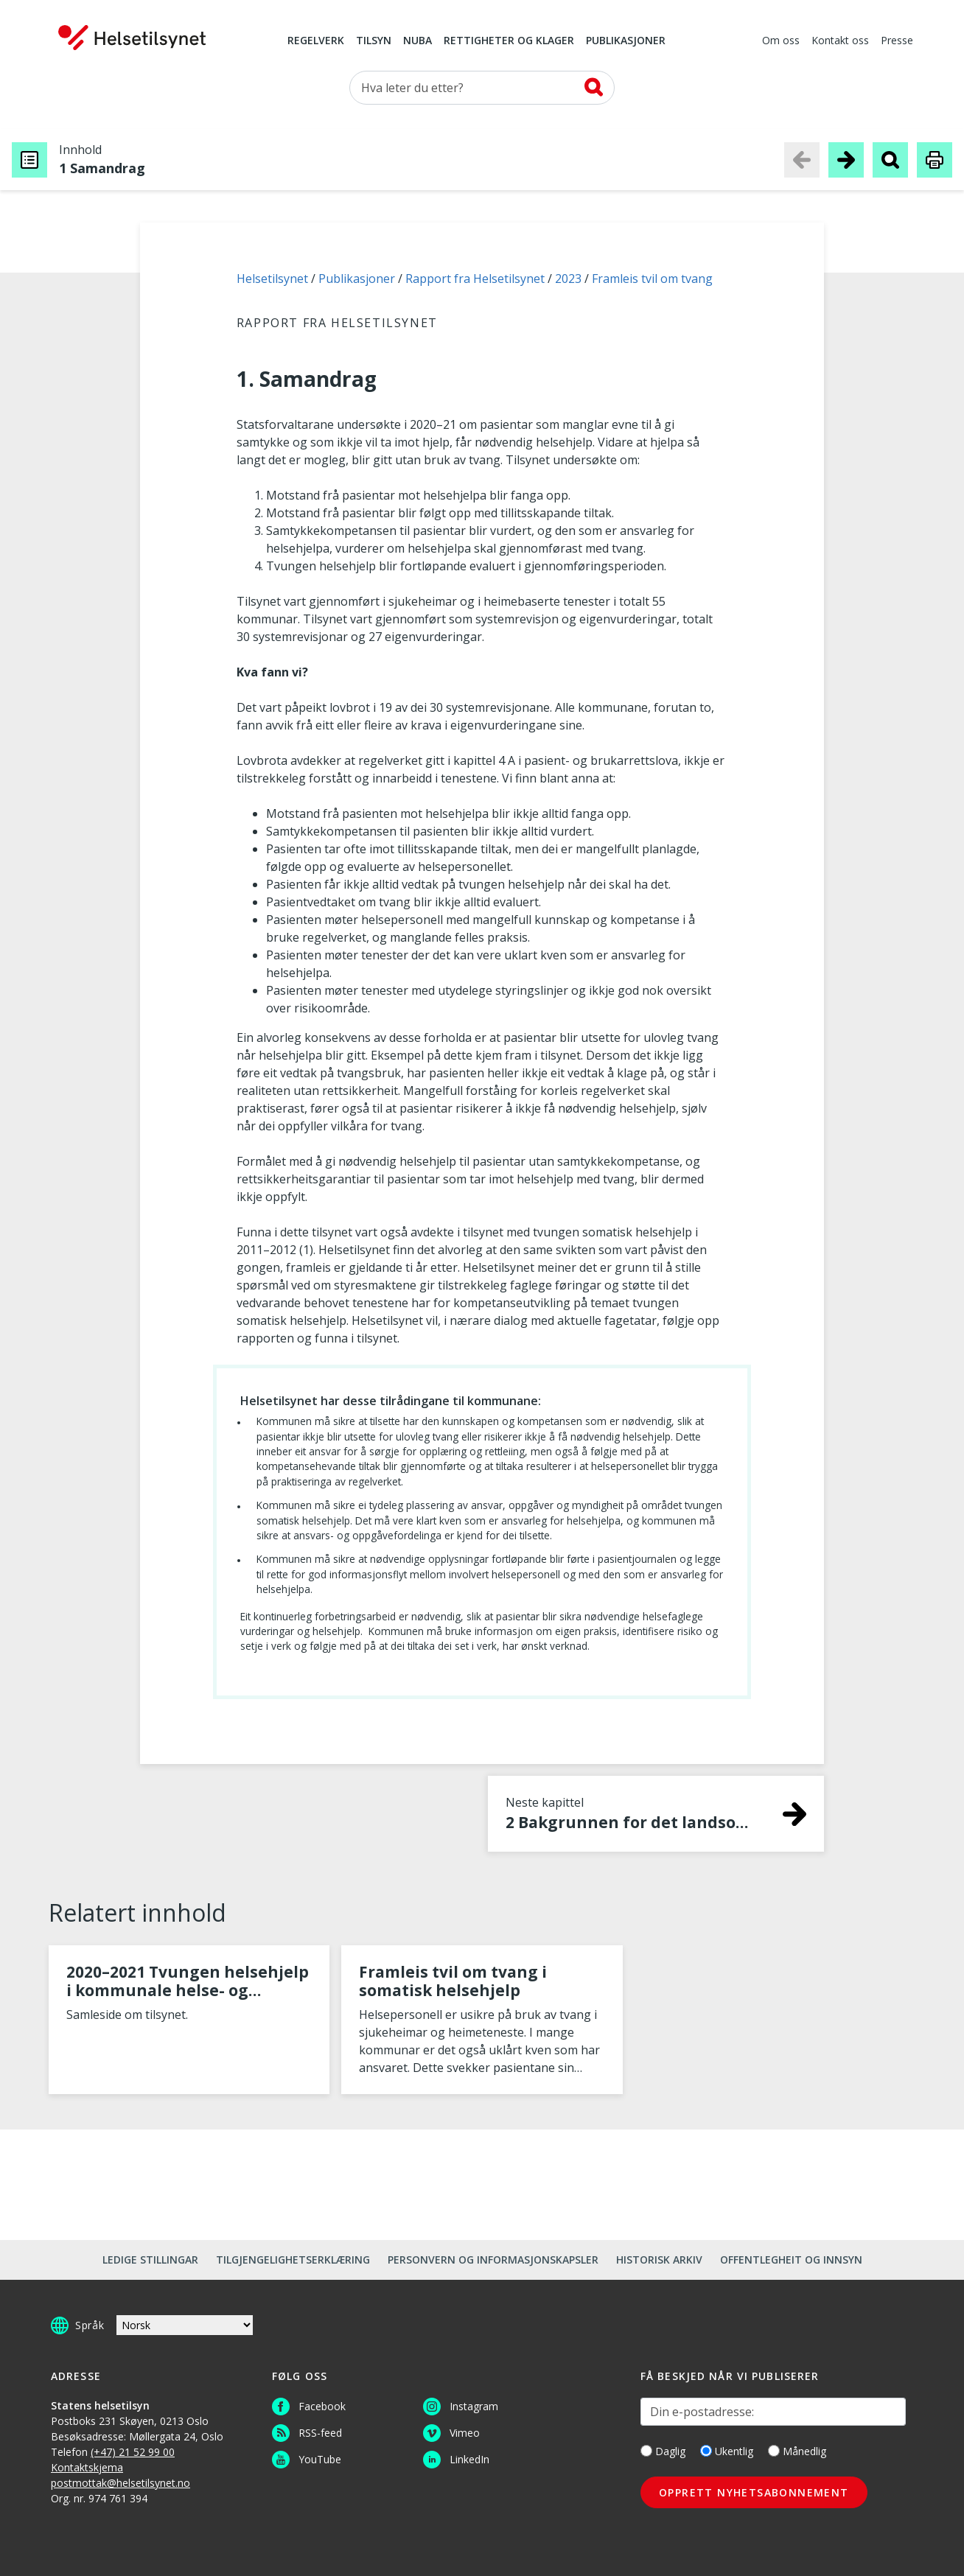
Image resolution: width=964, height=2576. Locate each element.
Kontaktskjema (87, 2467)
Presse (897, 41)
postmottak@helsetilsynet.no (120, 2483)
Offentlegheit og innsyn (791, 2260)
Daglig (662, 2451)
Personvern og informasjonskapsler (493, 2260)
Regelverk (315, 41)
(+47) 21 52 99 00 (133, 2452)
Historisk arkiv (659, 2260)
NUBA (417, 41)
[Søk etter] (482, 88)
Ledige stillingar (150, 2260)
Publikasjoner (626, 41)
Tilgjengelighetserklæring (293, 2260)
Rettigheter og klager (509, 41)
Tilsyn (373, 41)
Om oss (781, 41)
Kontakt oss (840, 41)
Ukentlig (726, 2451)
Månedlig (797, 2451)
